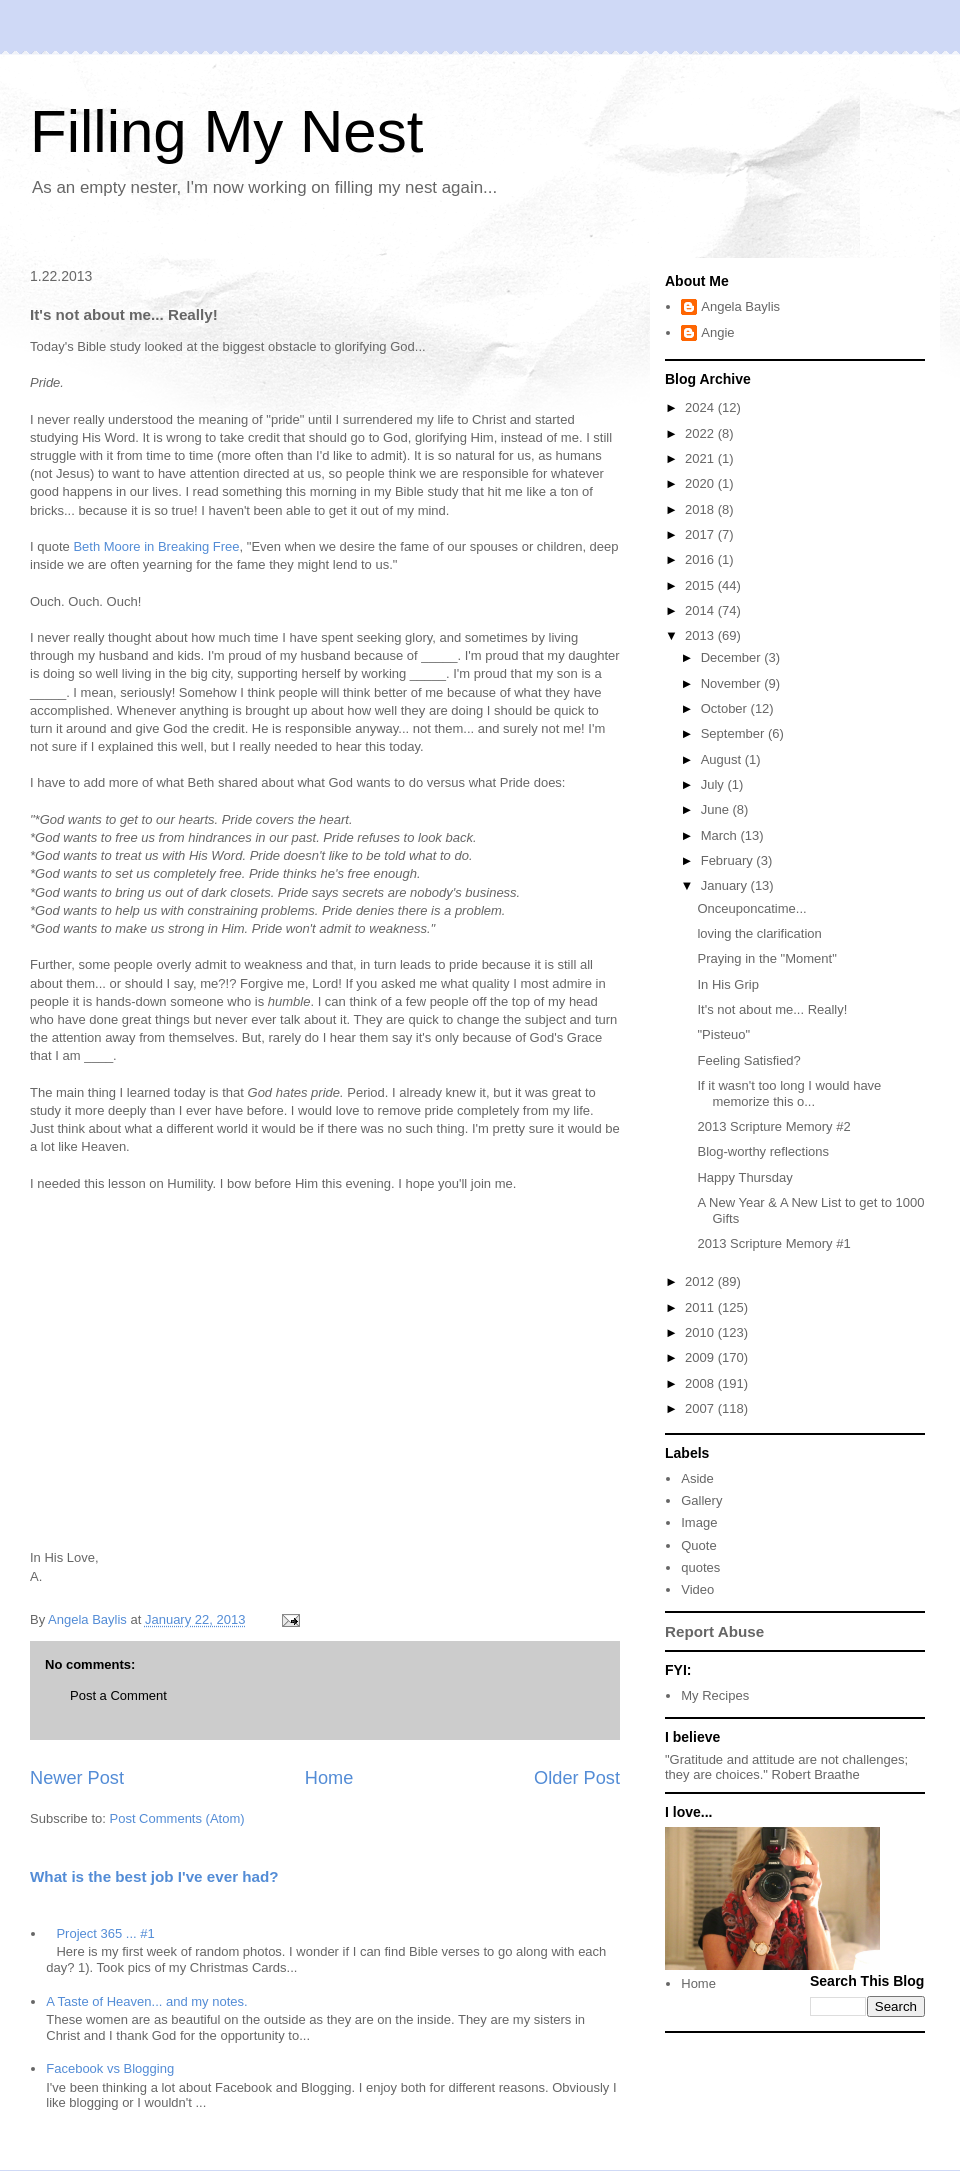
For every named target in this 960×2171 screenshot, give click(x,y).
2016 (701, 559)
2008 (701, 1383)
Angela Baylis (740, 306)
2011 (701, 1307)
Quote (698, 1545)
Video (697, 1589)
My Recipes (715, 1695)
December (733, 657)
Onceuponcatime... (751, 908)
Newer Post (77, 1778)
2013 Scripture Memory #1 (773, 1243)
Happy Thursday (744, 1177)
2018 (701, 509)
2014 (701, 610)
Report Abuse (714, 1631)
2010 (701, 1332)
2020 (701, 483)
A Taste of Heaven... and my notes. (146, 2001)
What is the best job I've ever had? (154, 1876)
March (721, 835)
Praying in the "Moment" (766, 958)
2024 (701, 407)
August (723, 759)
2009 (701, 1357)
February (729, 860)
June (717, 809)
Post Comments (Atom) (177, 1818)
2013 (701, 635)
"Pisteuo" (723, 1034)
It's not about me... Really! (772, 1009)
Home (329, 1778)
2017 (701, 534)
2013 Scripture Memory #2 (773, 1126)
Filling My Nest (226, 131)
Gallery (701, 1500)
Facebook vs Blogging (110, 2068)
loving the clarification (759, 933)
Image (699, 1522)
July (714, 784)
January (726, 885)
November (733, 683)
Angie (717, 332)
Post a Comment (118, 1695)
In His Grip (727, 984)
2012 (701, 1281)
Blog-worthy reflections (763, 1151)
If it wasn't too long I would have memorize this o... (789, 1093)
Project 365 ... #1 (105, 1933)
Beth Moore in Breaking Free (156, 546)
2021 (701, 458)
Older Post (577, 1778)
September (734, 733)
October (726, 708)
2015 (701, 585)
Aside (697, 1478)
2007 (701, 1408)
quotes (700, 1567)
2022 (701, 433)
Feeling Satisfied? (748, 1060)
